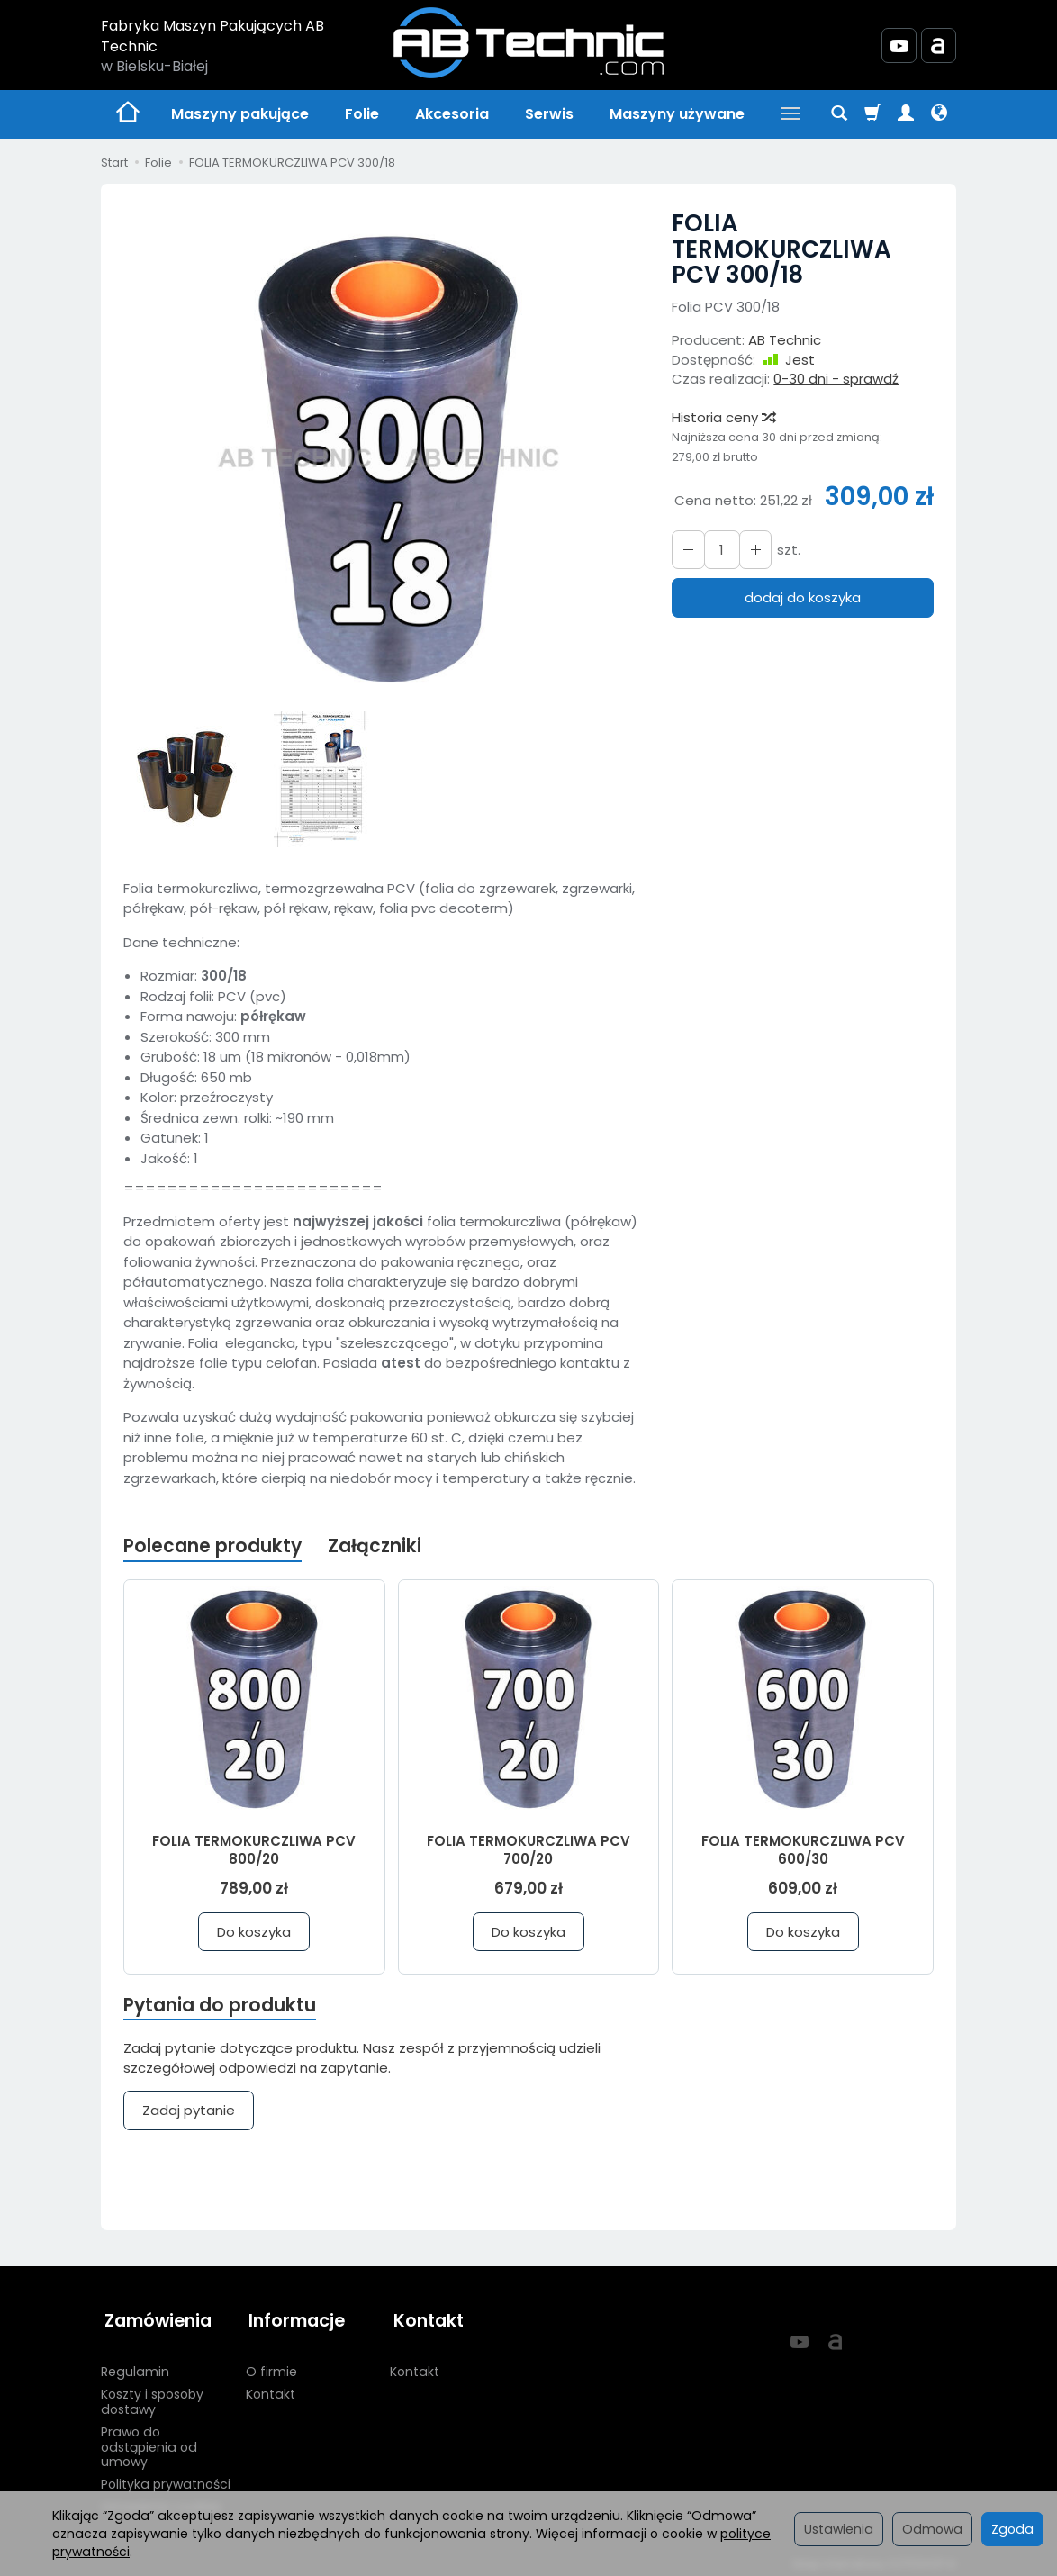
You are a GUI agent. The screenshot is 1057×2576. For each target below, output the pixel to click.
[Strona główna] (528, 42)
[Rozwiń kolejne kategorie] (790, 114)
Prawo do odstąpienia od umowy (149, 2441)
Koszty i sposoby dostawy (152, 2395)
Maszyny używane (677, 114)
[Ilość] (719, 549)
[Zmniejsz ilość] (751, 549)
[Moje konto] (906, 114)
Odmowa (932, 2529)
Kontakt (270, 2388)
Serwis (549, 114)
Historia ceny (723, 417)
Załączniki (377, 1546)
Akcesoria (452, 114)
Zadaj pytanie (188, 2111)
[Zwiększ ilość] (687, 549)
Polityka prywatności (165, 2478)
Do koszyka (254, 1931)
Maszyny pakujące (240, 114)
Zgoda (1012, 2529)
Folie (362, 114)
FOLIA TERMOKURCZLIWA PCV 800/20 (254, 1849)
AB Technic (784, 339)
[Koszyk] (872, 114)
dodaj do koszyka (803, 597)
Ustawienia (838, 2529)
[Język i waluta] (939, 114)
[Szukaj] (839, 114)
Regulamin (135, 2365)
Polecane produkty (213, 1546)
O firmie (271, 2365)
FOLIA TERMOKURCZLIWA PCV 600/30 (803, 1849)
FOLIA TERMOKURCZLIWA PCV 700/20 (528, 1849)
